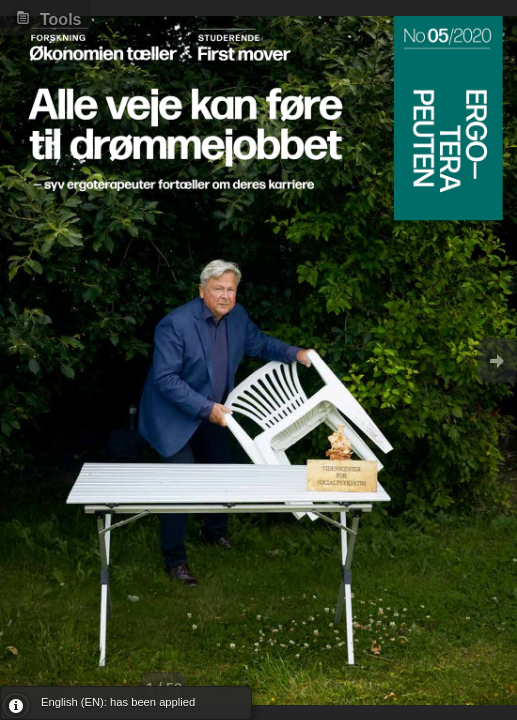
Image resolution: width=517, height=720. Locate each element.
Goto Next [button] (497, 360)
